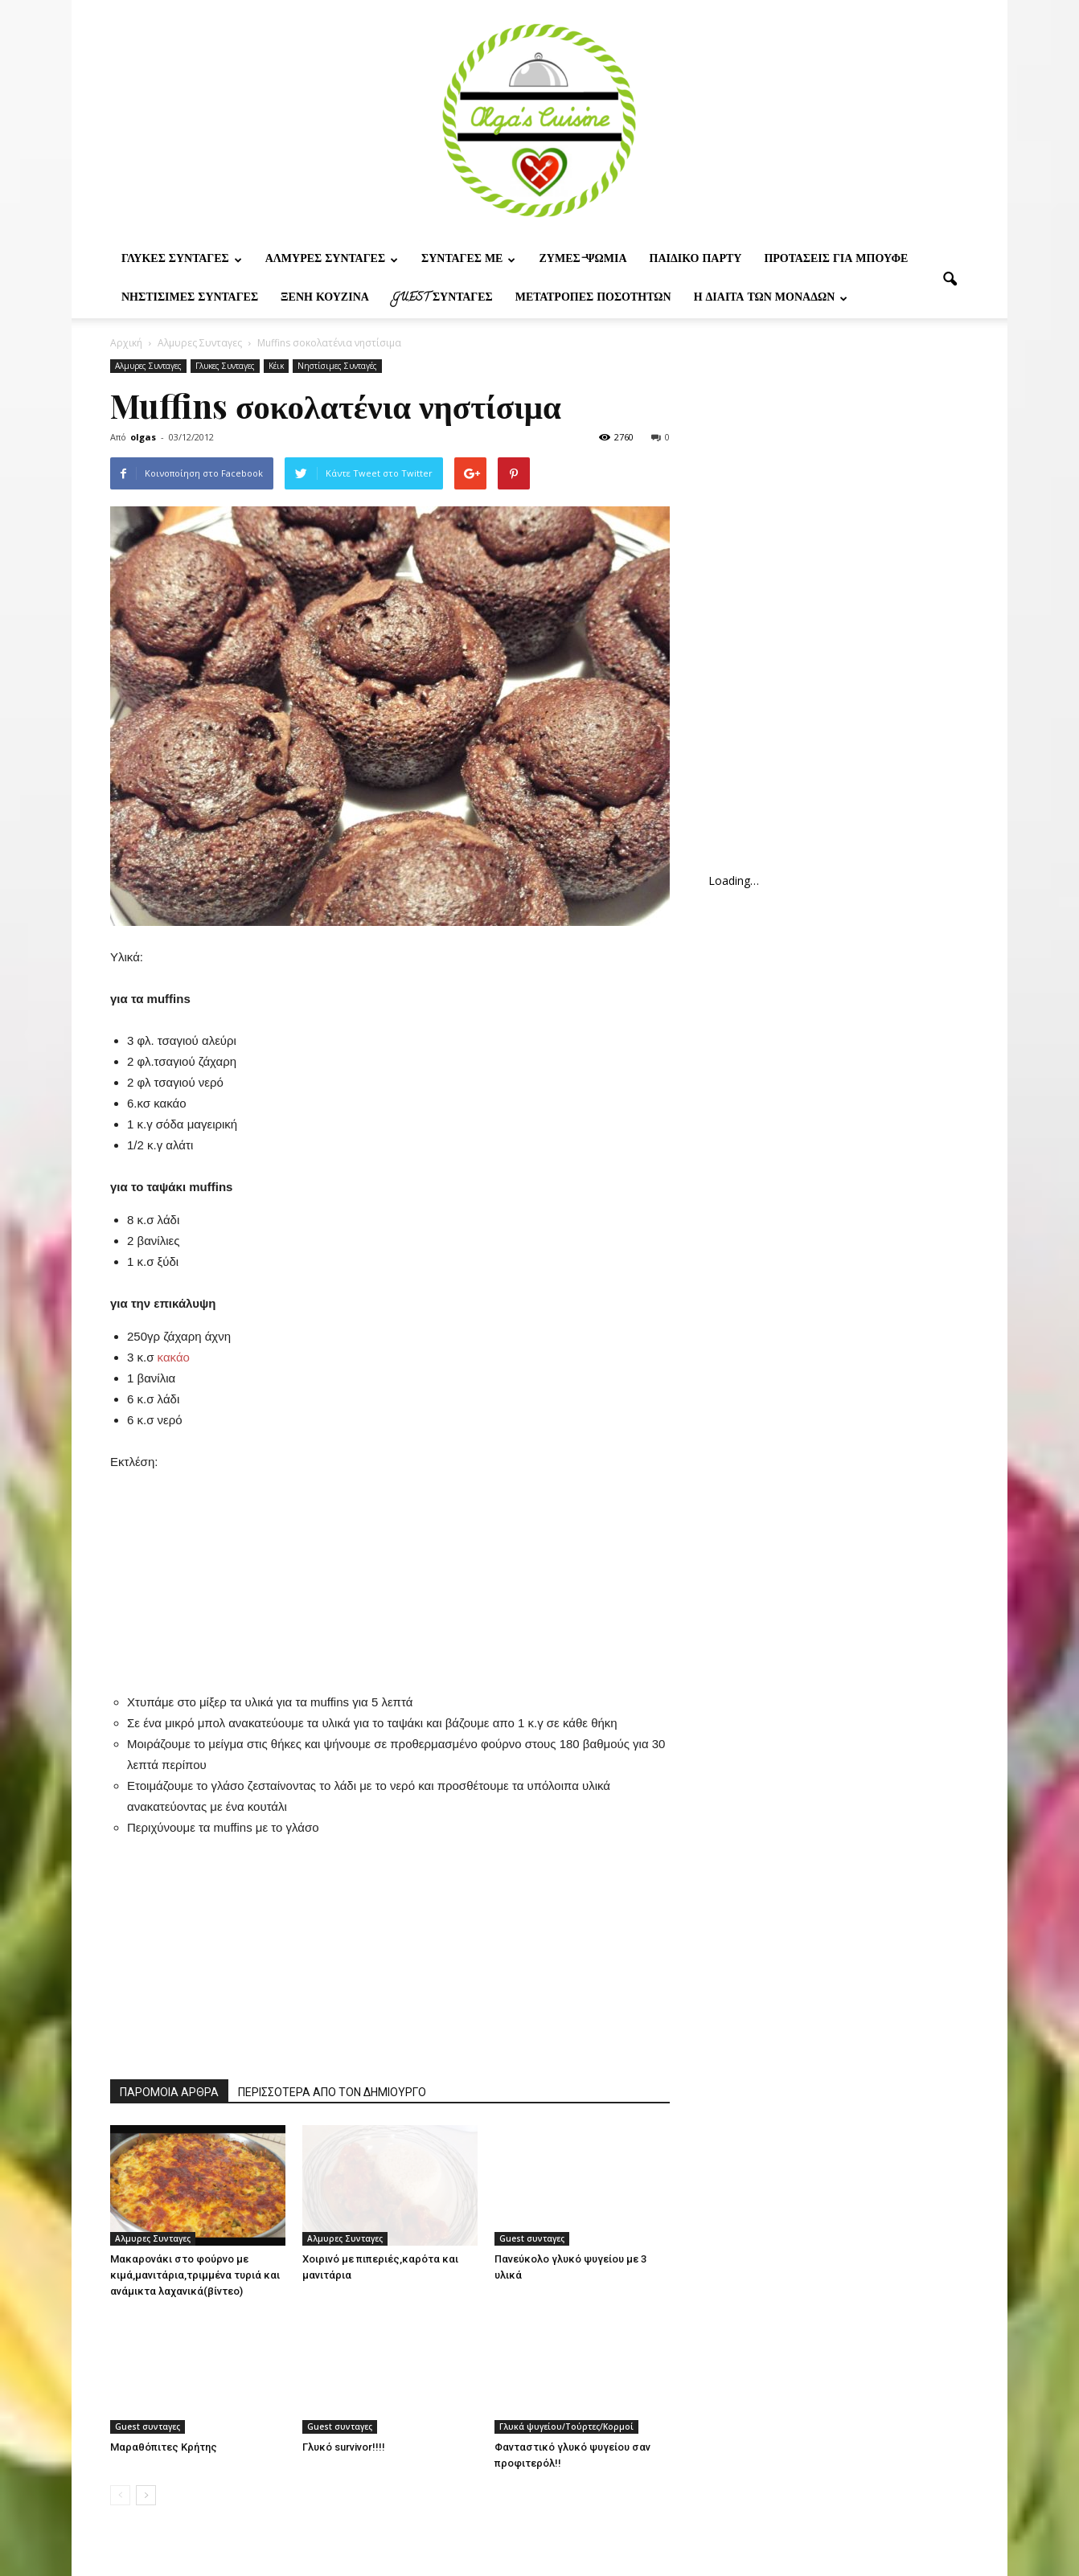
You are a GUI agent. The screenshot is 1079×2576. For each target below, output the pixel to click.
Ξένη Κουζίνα (325, 298)
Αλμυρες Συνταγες (331, 260)
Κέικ (276, 365)
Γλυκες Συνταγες (181, 260)
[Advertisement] (390, 1572)
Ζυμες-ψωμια (582, 260)
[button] (949, 279)
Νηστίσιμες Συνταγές (189, 298)
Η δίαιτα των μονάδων (771, 298)
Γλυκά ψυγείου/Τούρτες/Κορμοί (566, 2426)
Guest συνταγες (442, 298)
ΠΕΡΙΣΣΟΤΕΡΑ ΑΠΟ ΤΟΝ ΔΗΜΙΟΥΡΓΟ (332, 2092)
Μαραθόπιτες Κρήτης (163, 2447)
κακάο (174, 1357)
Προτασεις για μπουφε (836, 260)
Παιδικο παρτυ (696, 260)
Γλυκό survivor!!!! (343, 2447)
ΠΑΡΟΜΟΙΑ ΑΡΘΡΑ (169, 2092)
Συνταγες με (468, 260)
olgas (143, 437)
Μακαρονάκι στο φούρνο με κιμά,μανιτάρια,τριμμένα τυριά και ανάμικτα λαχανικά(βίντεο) (195, 2275)
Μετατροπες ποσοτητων (593, 298)
